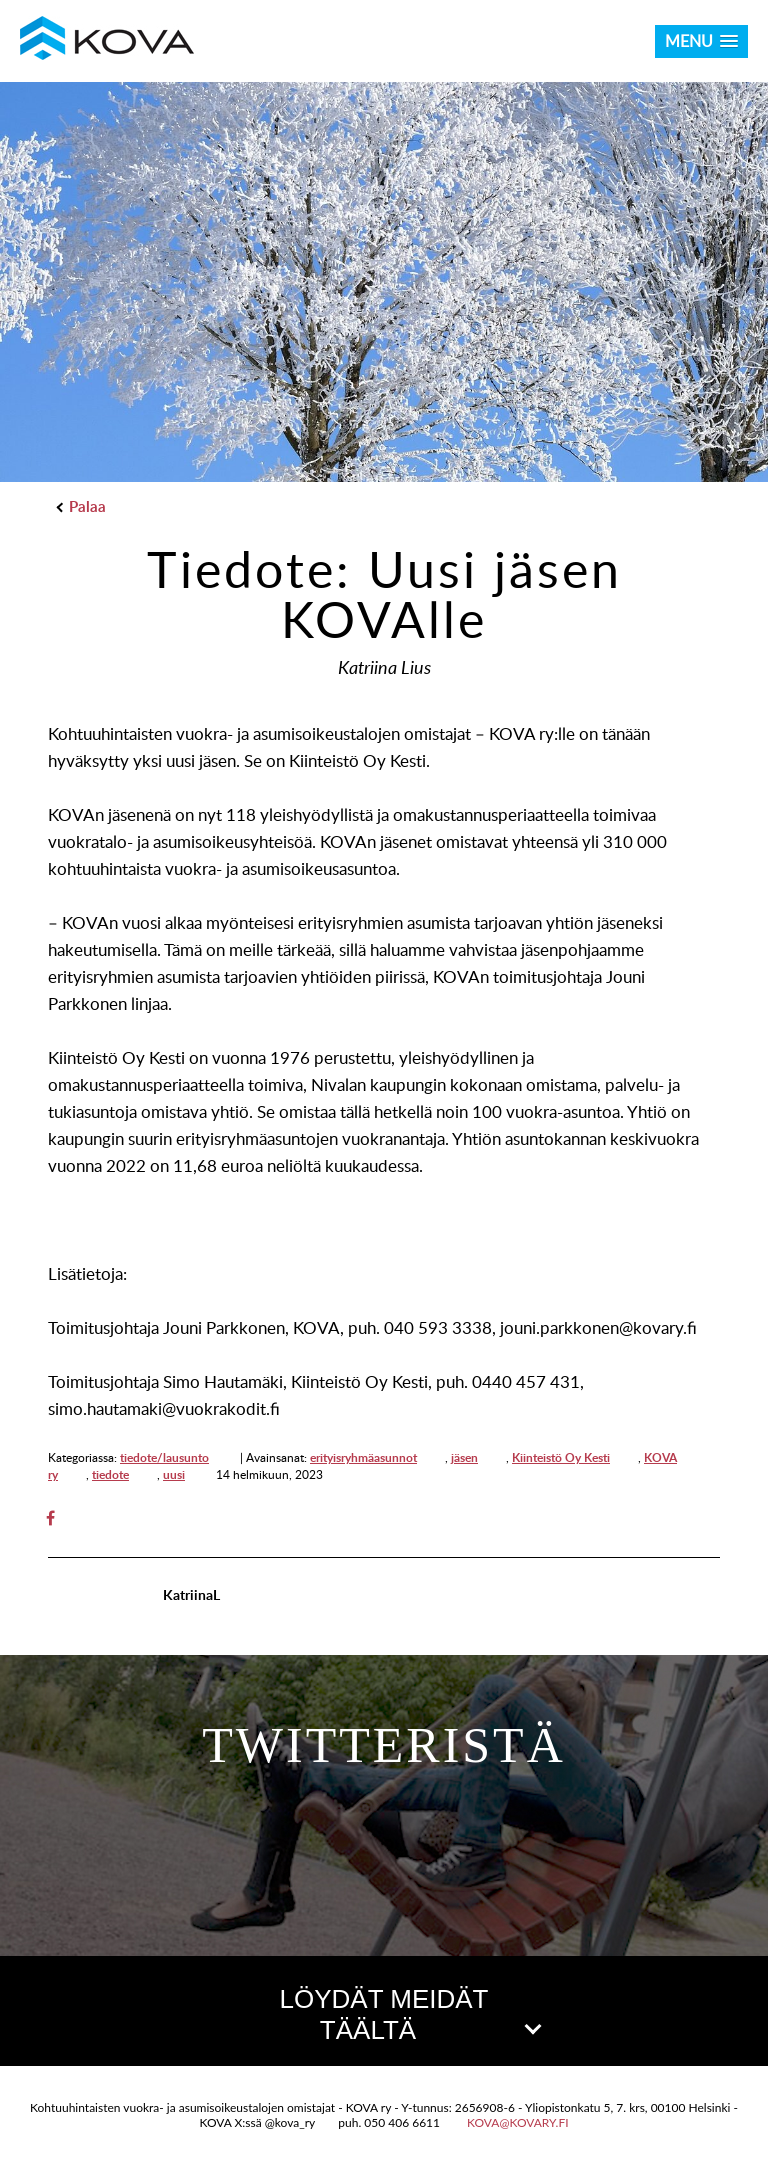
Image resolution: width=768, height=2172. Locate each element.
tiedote (110, 1474)
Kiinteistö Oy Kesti (561, 1457)
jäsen (464, 1457)
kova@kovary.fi (518, 2122)
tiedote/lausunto (164, 1457)
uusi (174, 1474)
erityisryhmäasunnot (363, 1457)
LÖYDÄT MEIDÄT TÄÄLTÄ (409, 2014)
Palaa (82, 506)
